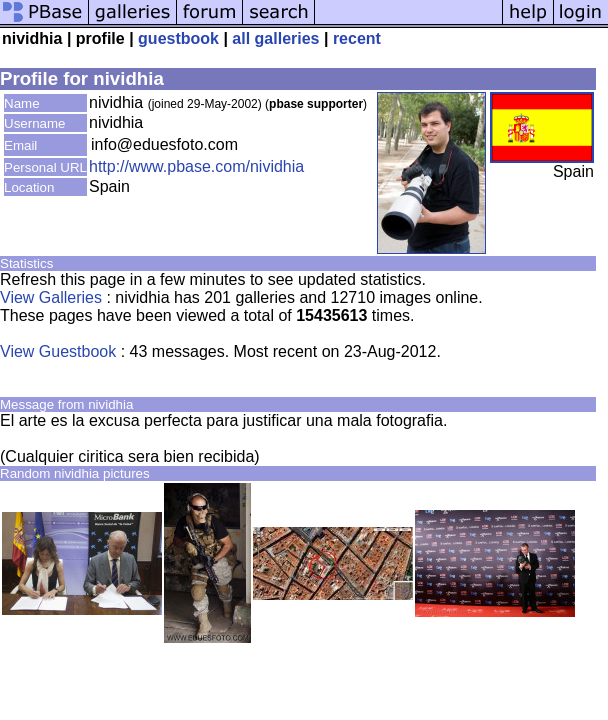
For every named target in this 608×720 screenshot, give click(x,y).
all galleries (275, 38)
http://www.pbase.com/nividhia (196, 166)
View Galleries (51, 297)
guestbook (178, 38)
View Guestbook (58, 351)
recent (357, 38)
